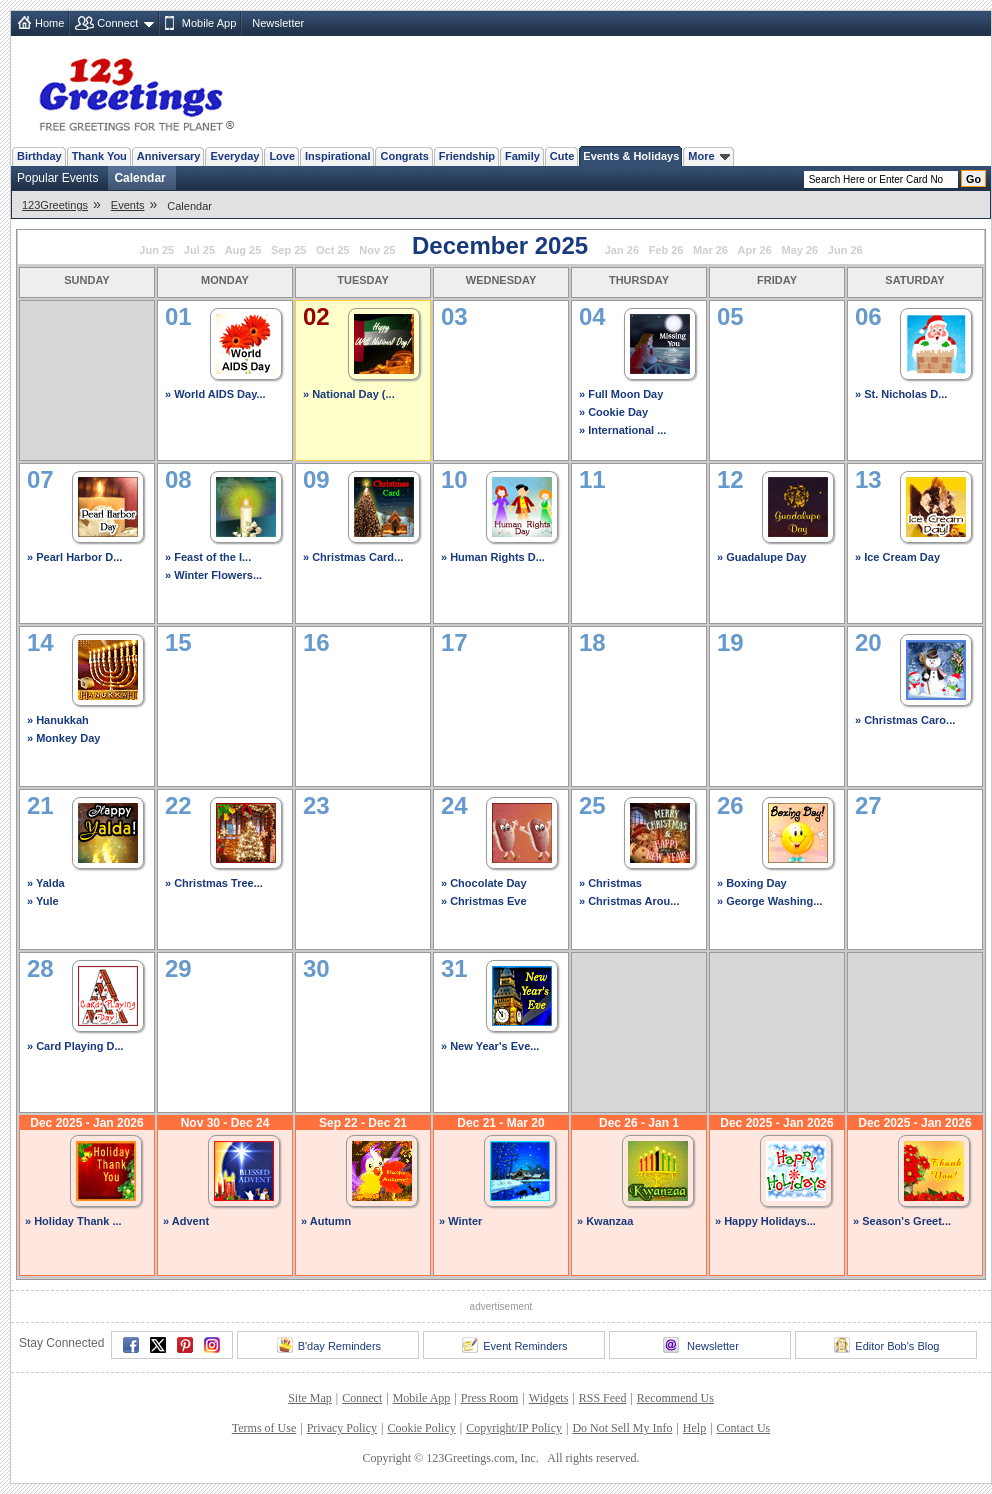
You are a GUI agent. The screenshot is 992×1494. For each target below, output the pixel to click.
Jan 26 (622, 250)
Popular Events (57, 178)
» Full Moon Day (621, 394)
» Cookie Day (613, 412)
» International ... (622, 430)
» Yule (43, 901)
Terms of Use (264, 1428)
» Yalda (46, 883)
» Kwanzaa (605, 1221)
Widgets (549, 1398)
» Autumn (326, 1221)
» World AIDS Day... (215, 394)
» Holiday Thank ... (73, 1221)
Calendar (139, 178)
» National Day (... (349, 394)
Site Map (310, 1398)
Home (49, 23)
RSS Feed (603, 1398)
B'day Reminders (329, 1345)
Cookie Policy (421, 1428)
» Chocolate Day (484, 883)
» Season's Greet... (902, 1221)
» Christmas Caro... (905, 720)
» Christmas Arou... (629, 901)
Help (694, 1428)
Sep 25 (288, 250)
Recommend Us (675, 1398)
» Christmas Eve (484, 901)
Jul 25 (199, 250)
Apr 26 (755, 250)
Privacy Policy (342, 1428)
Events (128, 205)
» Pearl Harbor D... (74, 557)
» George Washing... (769, 901)
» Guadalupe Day (761, 557)
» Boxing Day (752, 883)
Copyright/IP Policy (514, 1428)
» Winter (460, 1221)
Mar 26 (710, 250)
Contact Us (744, 1428)
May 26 (799, 250)
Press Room (490, 1398)
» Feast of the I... (208, 557)
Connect (117, 23)
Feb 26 (666, 250)
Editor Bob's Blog (886, 1345)
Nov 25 (377, 250)
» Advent (186, 1221)
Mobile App (209, 23)
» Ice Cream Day (897, 557)
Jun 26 (845, 250)
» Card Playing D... (75, 1046)
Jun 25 (156, 250)
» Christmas (610, 883)
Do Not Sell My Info (622, 1428)
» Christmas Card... (353, 557)
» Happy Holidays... (765, 1221)
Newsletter (278, 23)
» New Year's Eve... (490, 1046)
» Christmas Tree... (214, 883)
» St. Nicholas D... (901, 394)
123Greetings (55, 205)
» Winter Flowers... (213, 575)
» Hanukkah (58, 720)
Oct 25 (333, 250)
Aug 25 (243, 250)
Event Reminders (514, 1345)
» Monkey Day (63, 738)
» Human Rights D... (493, 557)
